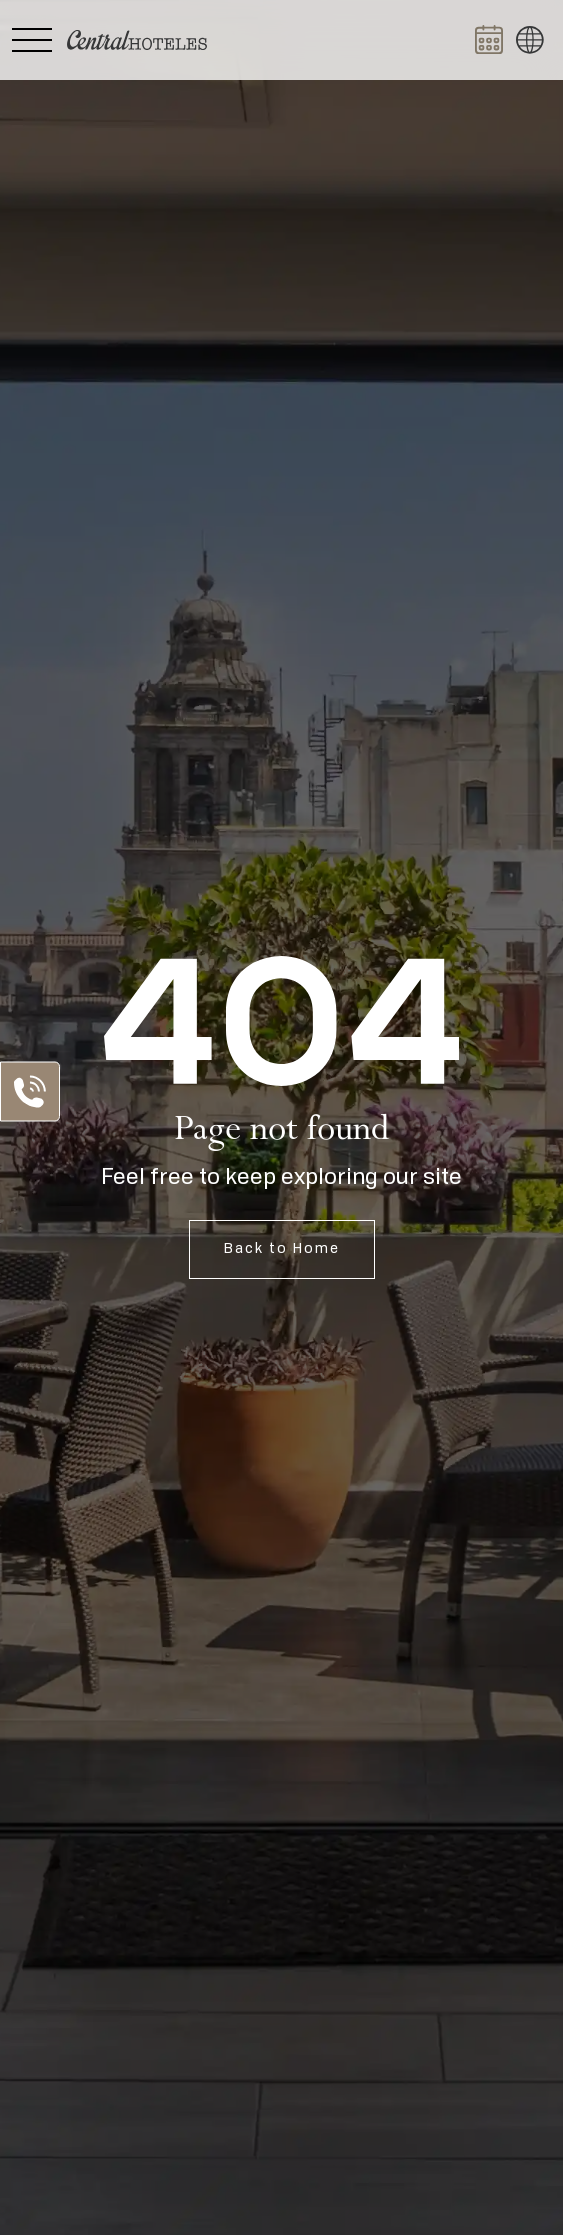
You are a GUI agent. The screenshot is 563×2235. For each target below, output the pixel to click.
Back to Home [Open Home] (282, 1249)
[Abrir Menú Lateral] (32, 40)
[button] (530, 40)
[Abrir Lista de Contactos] (30, 1091)
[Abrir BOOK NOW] (489, 40)
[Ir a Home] (137, 40)
